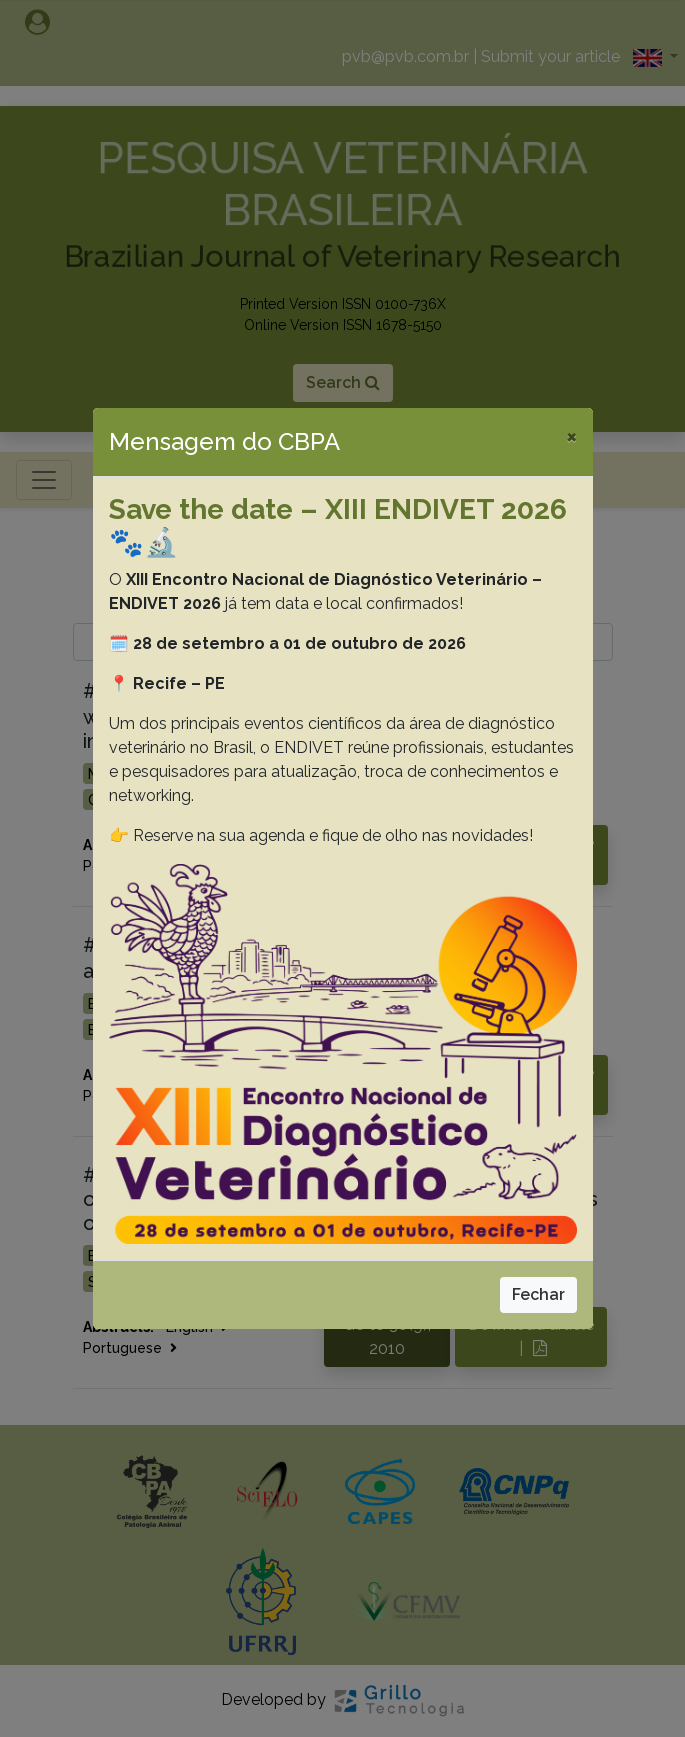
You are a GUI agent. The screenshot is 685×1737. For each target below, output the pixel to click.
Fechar (538, 1294)
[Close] (571, 436)
